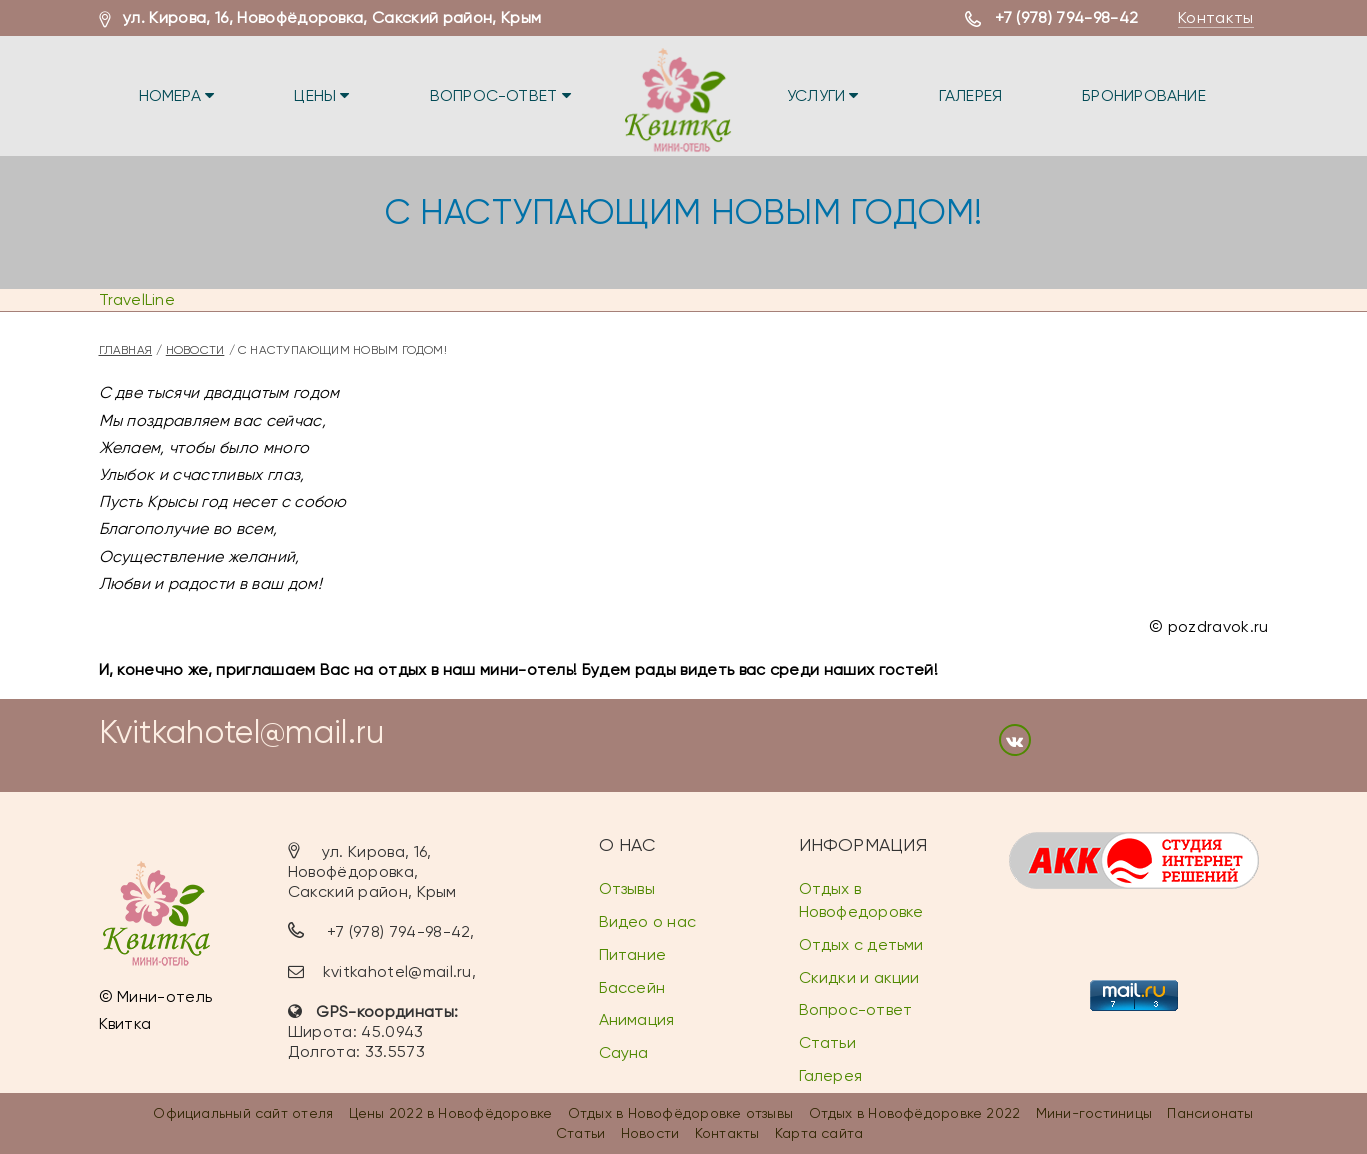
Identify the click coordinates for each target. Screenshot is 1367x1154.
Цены (321, 95)
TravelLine (137, 299)
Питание (633, 954)
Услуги (823, 95)
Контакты (1216, 17)
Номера (177, 95)
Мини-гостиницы (1094, 1113)
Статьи (827, 1042)
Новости (195, 350)
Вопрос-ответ (500, 95)
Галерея (971, 95)
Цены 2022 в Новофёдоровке (451, 1113)
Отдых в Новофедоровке (861, 900)
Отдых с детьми (861, 944)
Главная (126, 350)
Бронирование (1144, 95)
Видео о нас (647, 921)
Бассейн (632, 987)
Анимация (637, 1019)
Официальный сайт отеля (243, 1113)
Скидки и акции (859, 977)
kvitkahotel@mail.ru (397, 971)
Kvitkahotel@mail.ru (242, 732)
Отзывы (627, 888)
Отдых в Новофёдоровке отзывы (680, 1113)
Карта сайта (819, 1133)
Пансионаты (1210, 1113)
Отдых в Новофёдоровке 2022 (915, 1113)
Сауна (624, 1052)
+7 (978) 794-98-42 (1067, 17)
